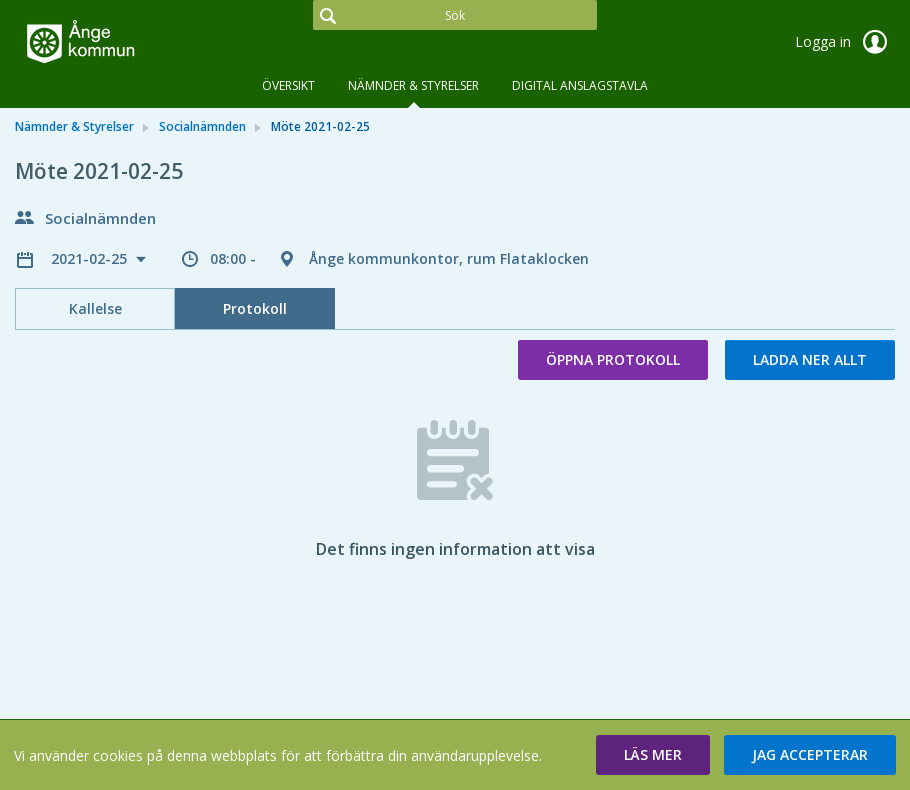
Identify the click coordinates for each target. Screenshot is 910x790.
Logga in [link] (845, 42)
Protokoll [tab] (255, 308)
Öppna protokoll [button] (613, 359)
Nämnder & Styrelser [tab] (413, 85)
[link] (115, 44)
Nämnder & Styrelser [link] (74, 126)
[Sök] (454, 15)
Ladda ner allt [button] (810, 359)
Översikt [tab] (288, 85)
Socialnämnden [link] (202, 126)
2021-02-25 (91, 258)
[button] (653, 755)
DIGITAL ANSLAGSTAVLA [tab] (580, 85)
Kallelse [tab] (95, 308)
